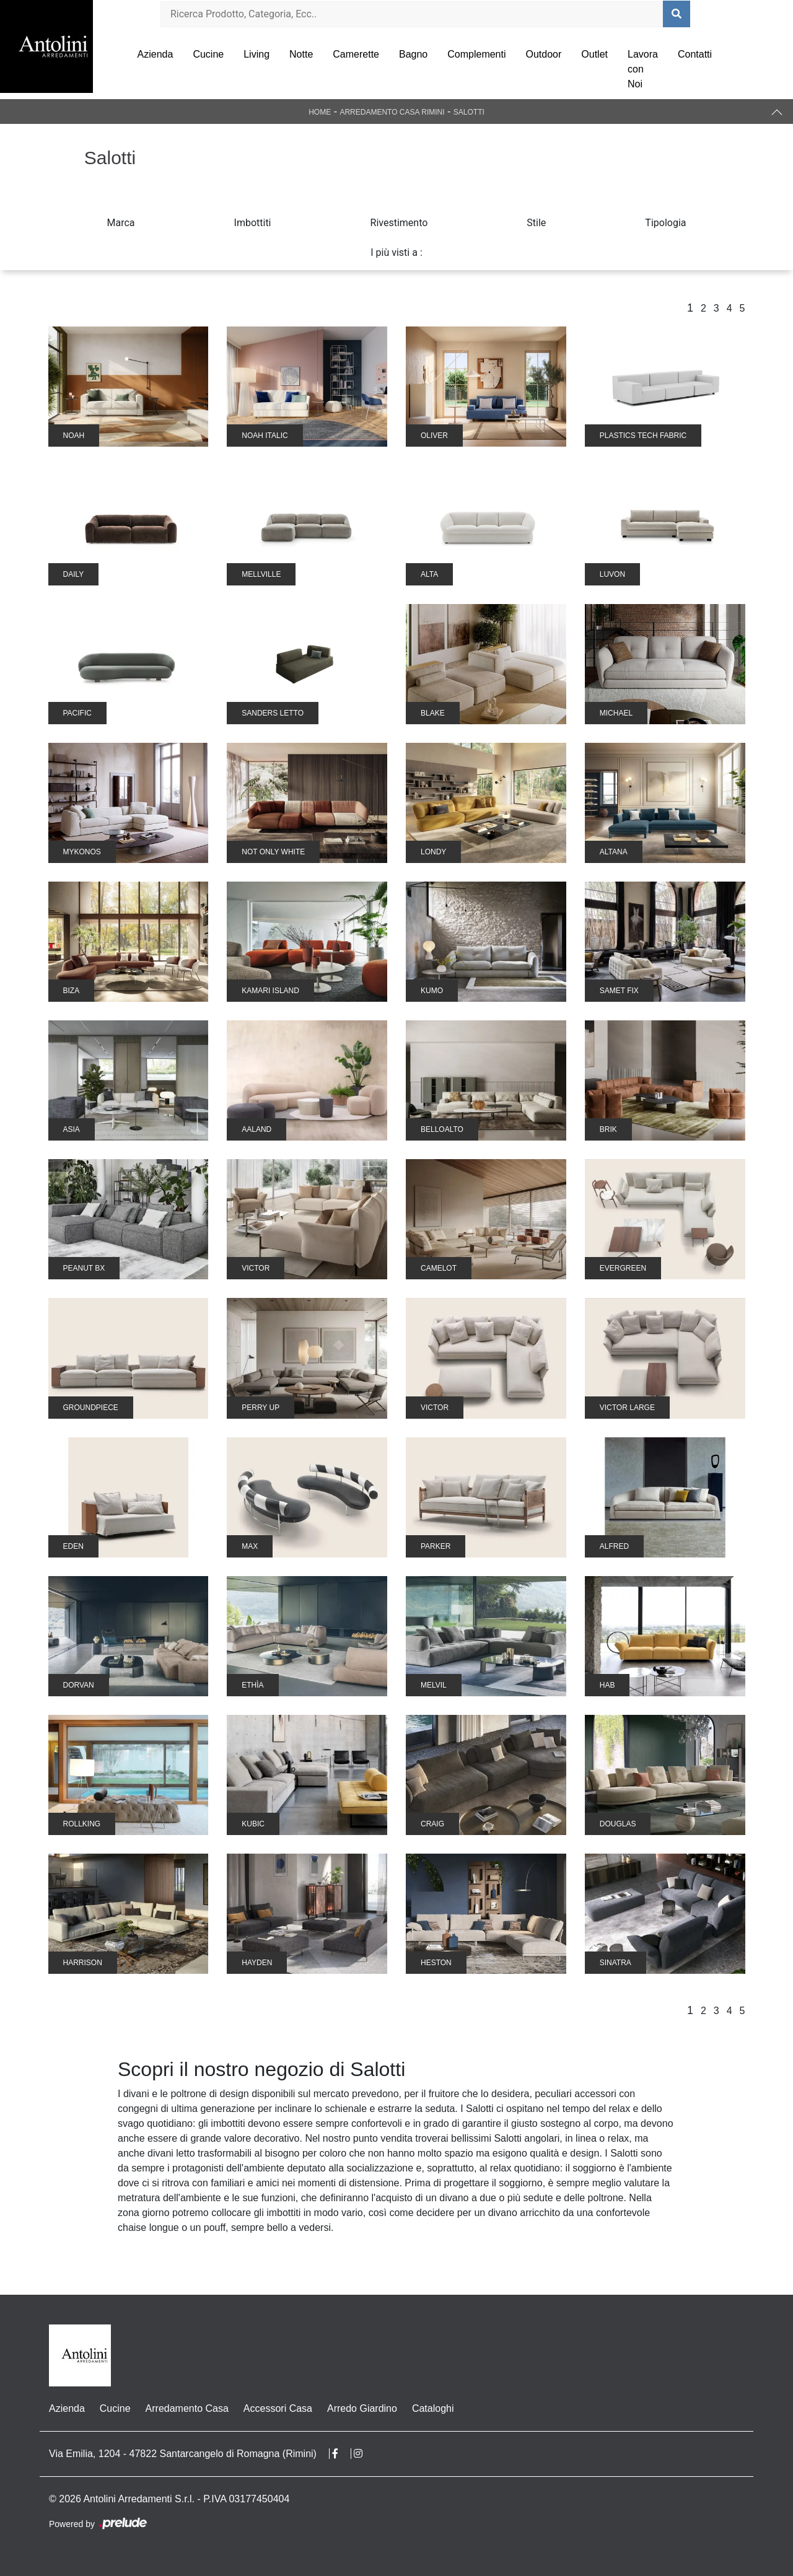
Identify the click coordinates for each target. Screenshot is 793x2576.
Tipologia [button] (665, 223)
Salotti (468, 112)
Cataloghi (433, 2408)
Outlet (594, 54)
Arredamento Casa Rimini (392, 112)
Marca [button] (121, 223)
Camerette (356, 54)
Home (320, 112)
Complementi (476, 54)
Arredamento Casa (187, 2408)
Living (256, 54)
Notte (301, 54)
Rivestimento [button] (399, 223)
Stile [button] (536, 223)
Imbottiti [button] (252, 223)
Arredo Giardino (362, 2408)
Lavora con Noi (643, 69)
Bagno (413, 54)
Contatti (695, 54)
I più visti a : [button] (396, 252)
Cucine (208, 54)
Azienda (155, 54)
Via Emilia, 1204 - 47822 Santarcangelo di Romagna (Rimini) (183, 2453)
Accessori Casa (277, 2408)
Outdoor (544, 54)
